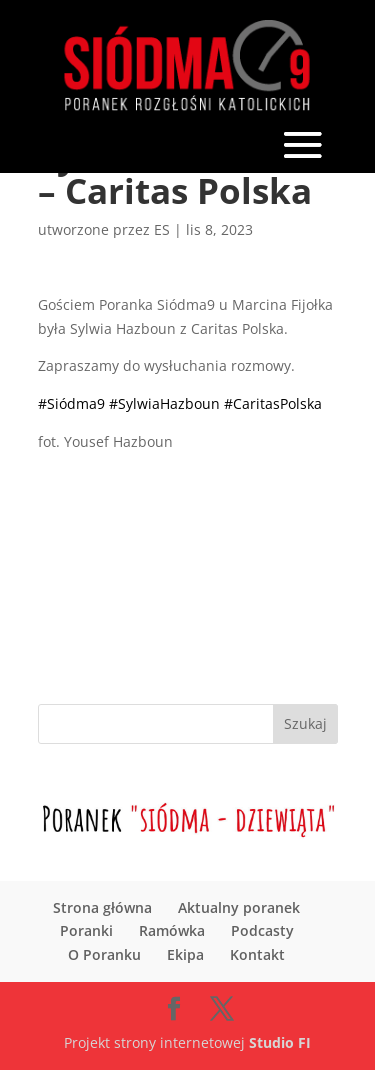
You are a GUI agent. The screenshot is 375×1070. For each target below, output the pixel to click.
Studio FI (280, 1042)
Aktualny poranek (239, 907)
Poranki (86, 930)
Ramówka (172, 930)
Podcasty (262, 930)
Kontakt (257, 954)
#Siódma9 (71, 403)
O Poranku (104, 954)
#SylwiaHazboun (164, 403)
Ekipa (185, 954)
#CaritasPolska (273, 403)
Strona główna (102, 907)
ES (162, 229)
